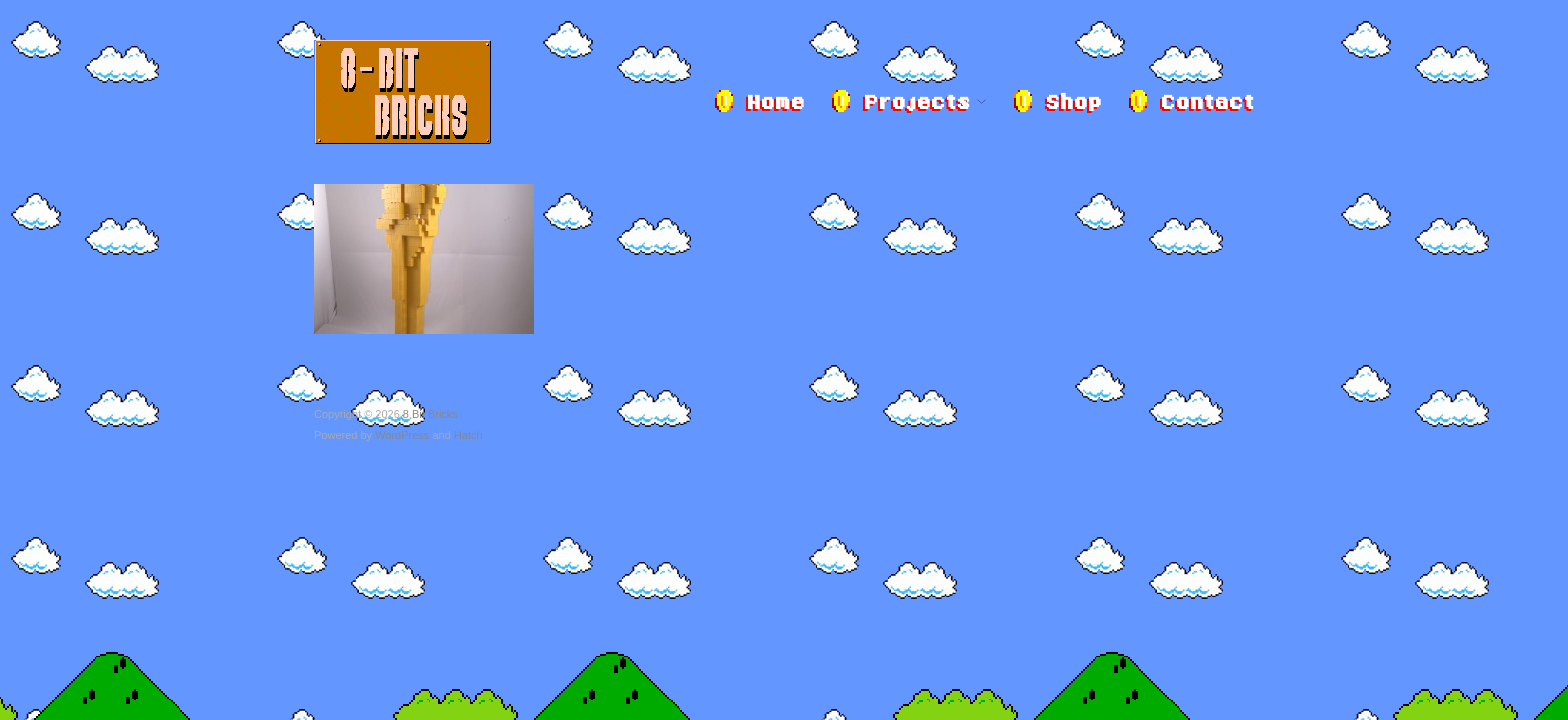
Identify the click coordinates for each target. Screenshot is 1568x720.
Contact (1207, 104)
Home (775, 104)
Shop (1073, 104)
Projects (916, 104)
